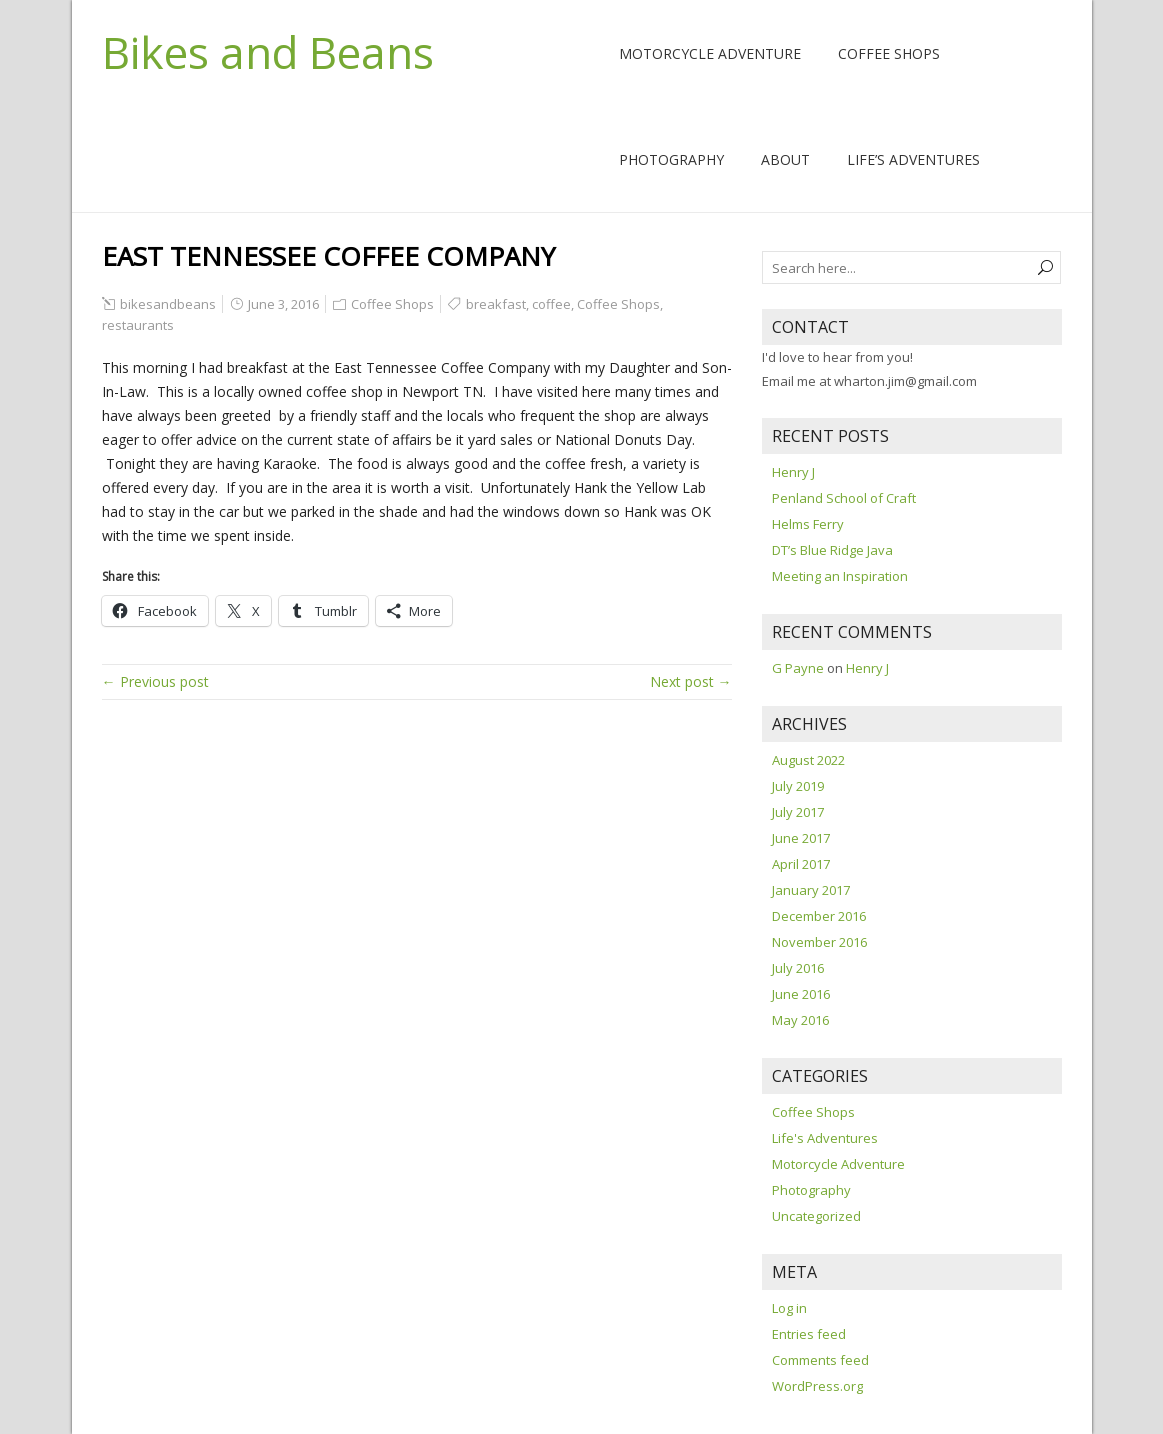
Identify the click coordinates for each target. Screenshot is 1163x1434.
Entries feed (809, 1334)
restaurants (138, 325)
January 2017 (811, 890)
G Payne (798, 668)
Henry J (793, 472)
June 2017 (801, 838)
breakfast (496, 304)
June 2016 (801, 994)
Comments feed (820, 1360)
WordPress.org (817, 1386)
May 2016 (800, 1020)
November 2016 (819, 942)
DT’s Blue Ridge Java (832, 550)
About (785, 159)
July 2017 (798, 812)
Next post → (691, 681)
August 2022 (808, 760)
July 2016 (798, 968)
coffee (551, 304)
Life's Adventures (825, 1138)
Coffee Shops (889, 53)
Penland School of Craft (844, 498)
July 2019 (798, 786)
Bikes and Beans (268, 52)
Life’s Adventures (913, 159)
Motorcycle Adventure (710, 53)
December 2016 (819, 916)
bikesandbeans (168, 304)
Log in (789, 1308)
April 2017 (801, 864)
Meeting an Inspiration (840, 576)
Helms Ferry (808, 524)
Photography (671, 159)
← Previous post (155, 681)
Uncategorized (816, 1216)
